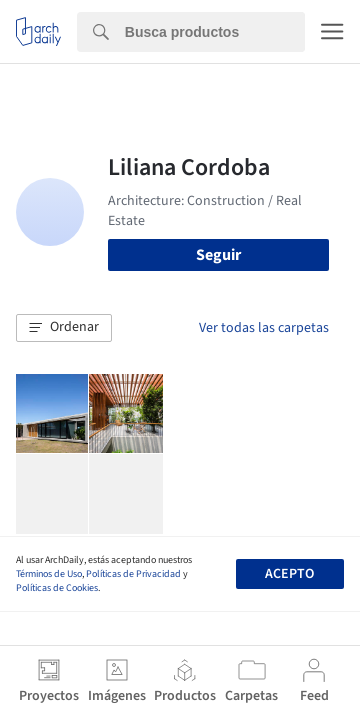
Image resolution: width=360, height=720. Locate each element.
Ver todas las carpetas (264, 328)
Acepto (289, 574)
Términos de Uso (49, 574)
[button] (64, 328)
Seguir (218, 255)
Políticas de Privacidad (133, 574)
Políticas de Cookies (57, 588)
